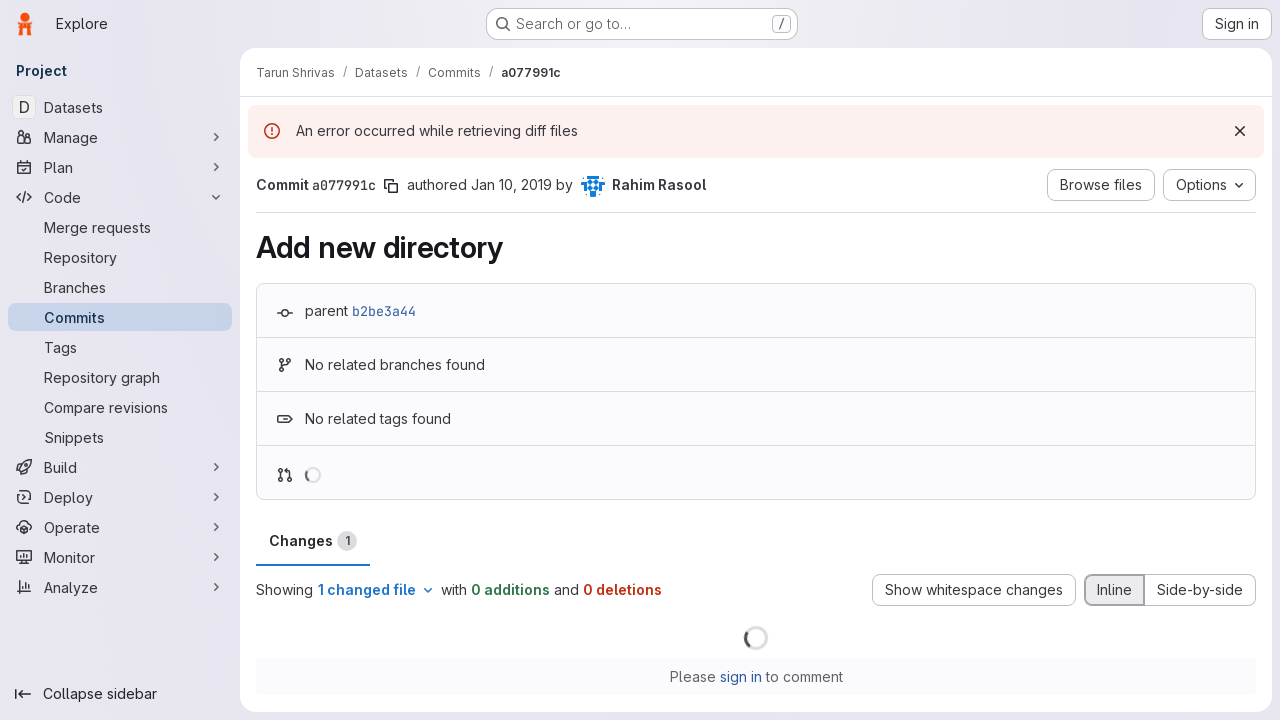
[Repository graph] (120, 377)
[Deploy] (120, 497)
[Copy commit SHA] (391, 186)
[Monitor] (120, 557)
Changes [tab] (313, 541)
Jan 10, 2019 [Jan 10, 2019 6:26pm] (511, 184)
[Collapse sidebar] (120, 694)
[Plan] (120, 167)
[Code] (120, 197)
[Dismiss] (1240, 131)
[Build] (120, 467)
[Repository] (120, 257)
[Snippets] (120, 437)
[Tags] (120, 347)
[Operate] (120, 527)
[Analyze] (120, 587)
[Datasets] (120, 107)
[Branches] (120, 287)
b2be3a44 (384, 311)
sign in (741, 676)
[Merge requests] (120, 227)
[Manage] (120, 137)
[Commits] (120, 317)
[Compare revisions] (120, 407)
